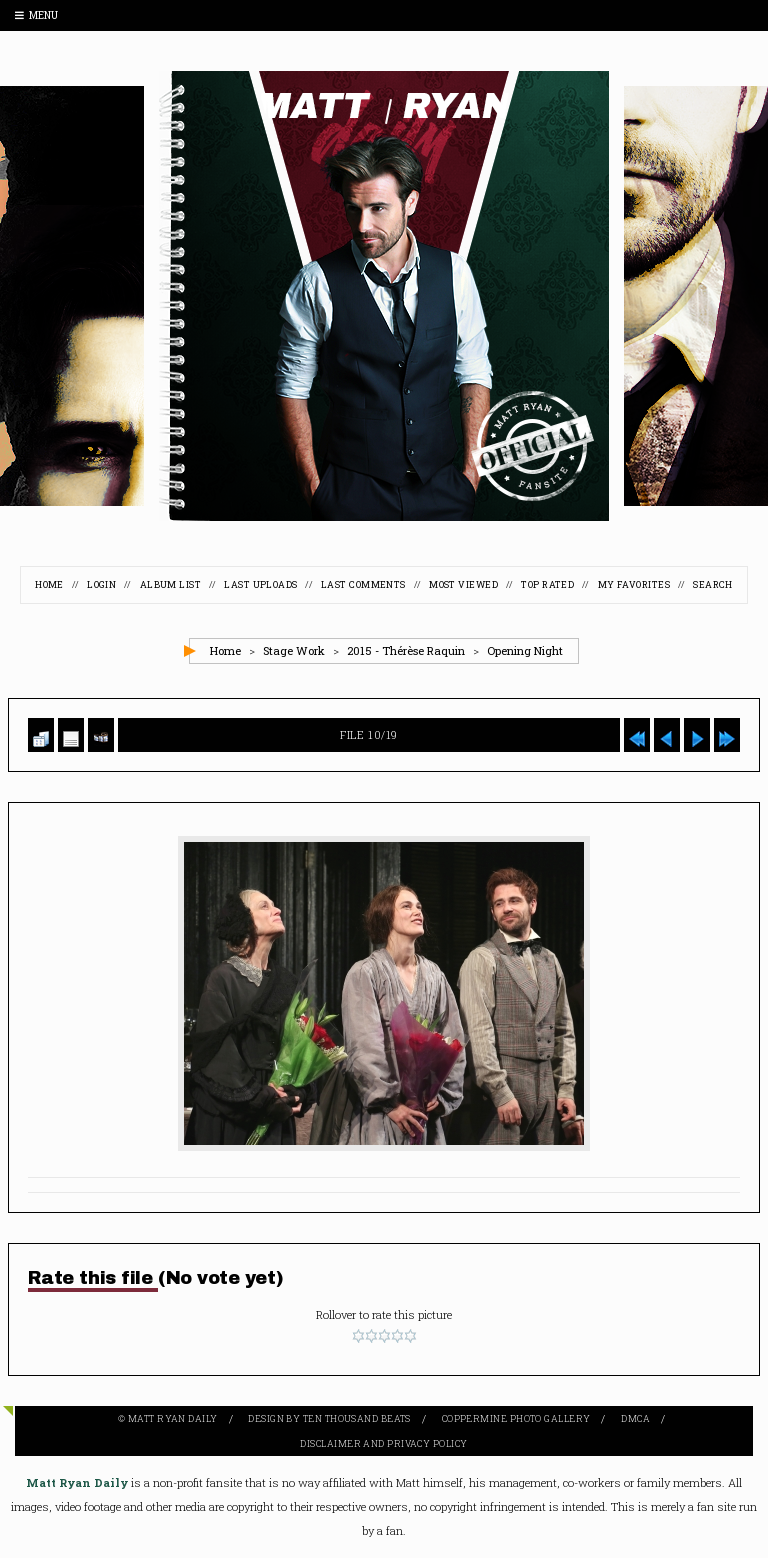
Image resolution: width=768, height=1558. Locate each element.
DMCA (635, 1418)
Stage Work (294, 650)
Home (49, 584)
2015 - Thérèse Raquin (406, 650)
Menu (36, 15)
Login (101, 584)
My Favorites (634, 584)
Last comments (363, 584)
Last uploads (260, 584)
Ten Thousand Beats (357, 1418)
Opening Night (525, 650)
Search (713, 584)
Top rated (547, 584)
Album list (171, 584)
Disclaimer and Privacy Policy (383, 1443)
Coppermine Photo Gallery (516, 1418)
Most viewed (463, 584)
